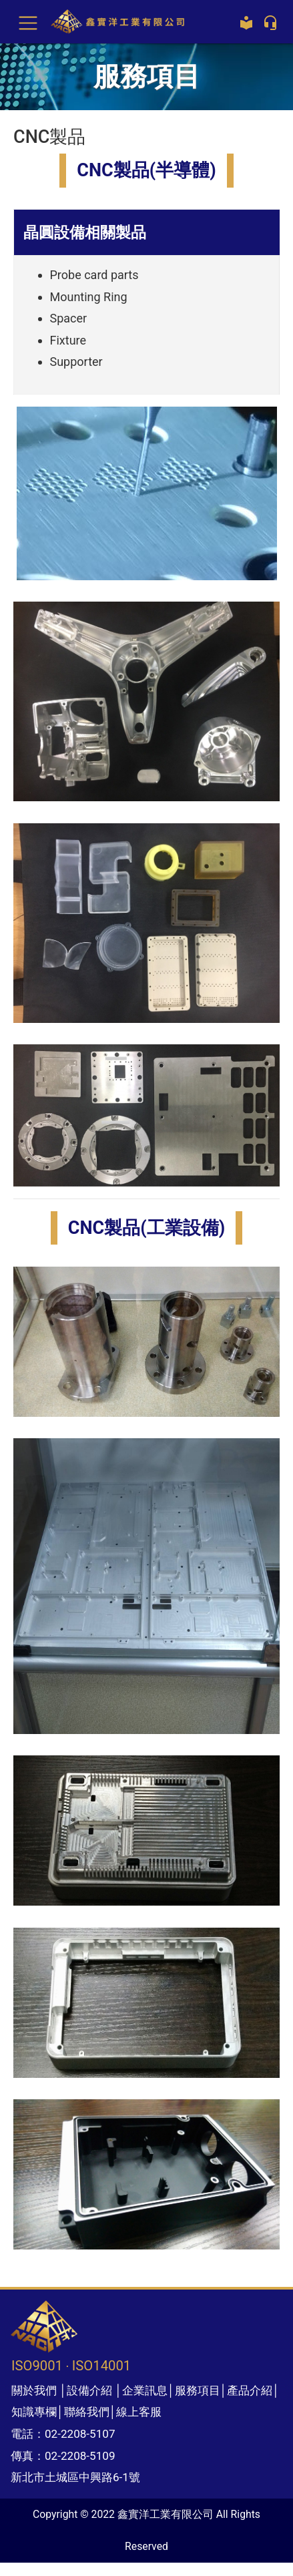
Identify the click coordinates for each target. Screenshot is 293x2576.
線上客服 (139, 2411)
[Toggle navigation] (28, 22)
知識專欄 (34, 2411)
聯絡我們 (86, 2411)
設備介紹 (89, 2390)
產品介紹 (249, 2390)
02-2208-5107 (80, 2433)
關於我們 (34, 2390)
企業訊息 (145, 2390)
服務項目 (197, 2390)
